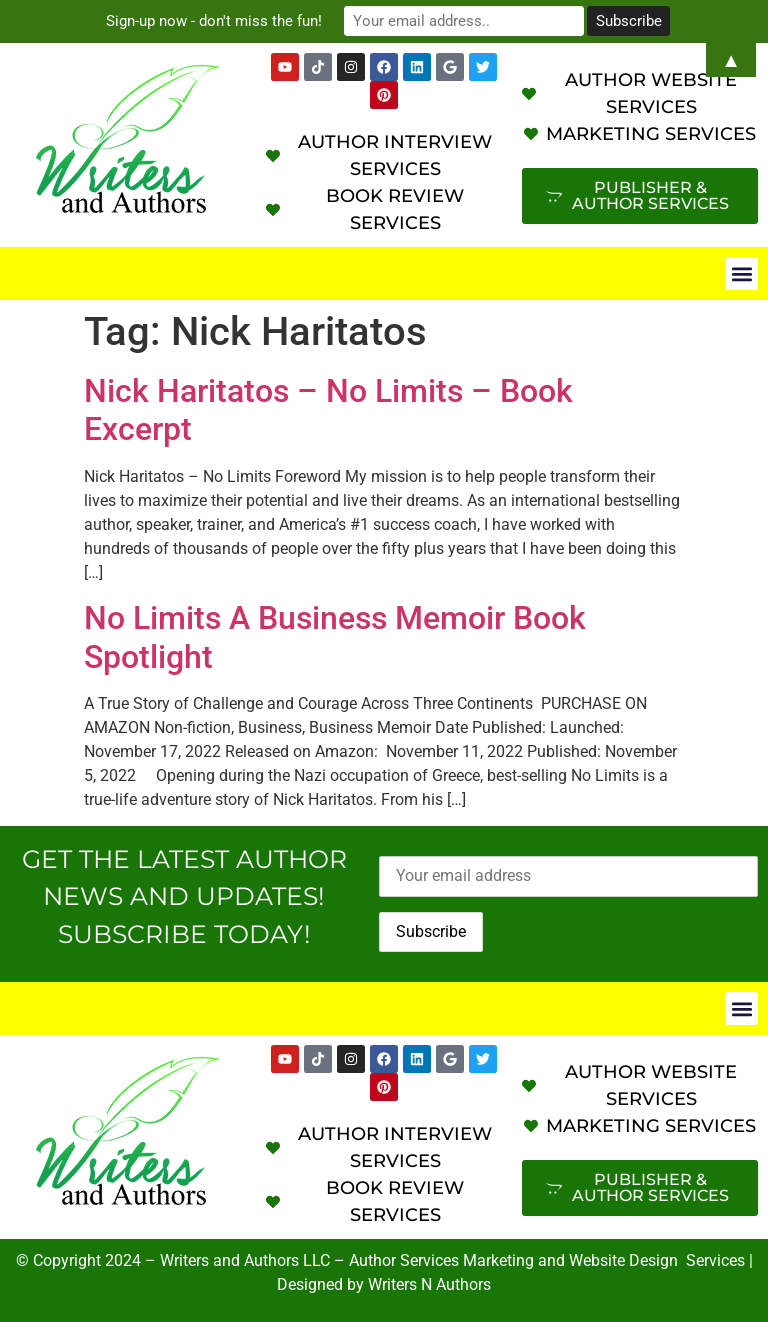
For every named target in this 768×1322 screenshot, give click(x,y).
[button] (741, 273)
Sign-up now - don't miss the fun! (214, 21)
